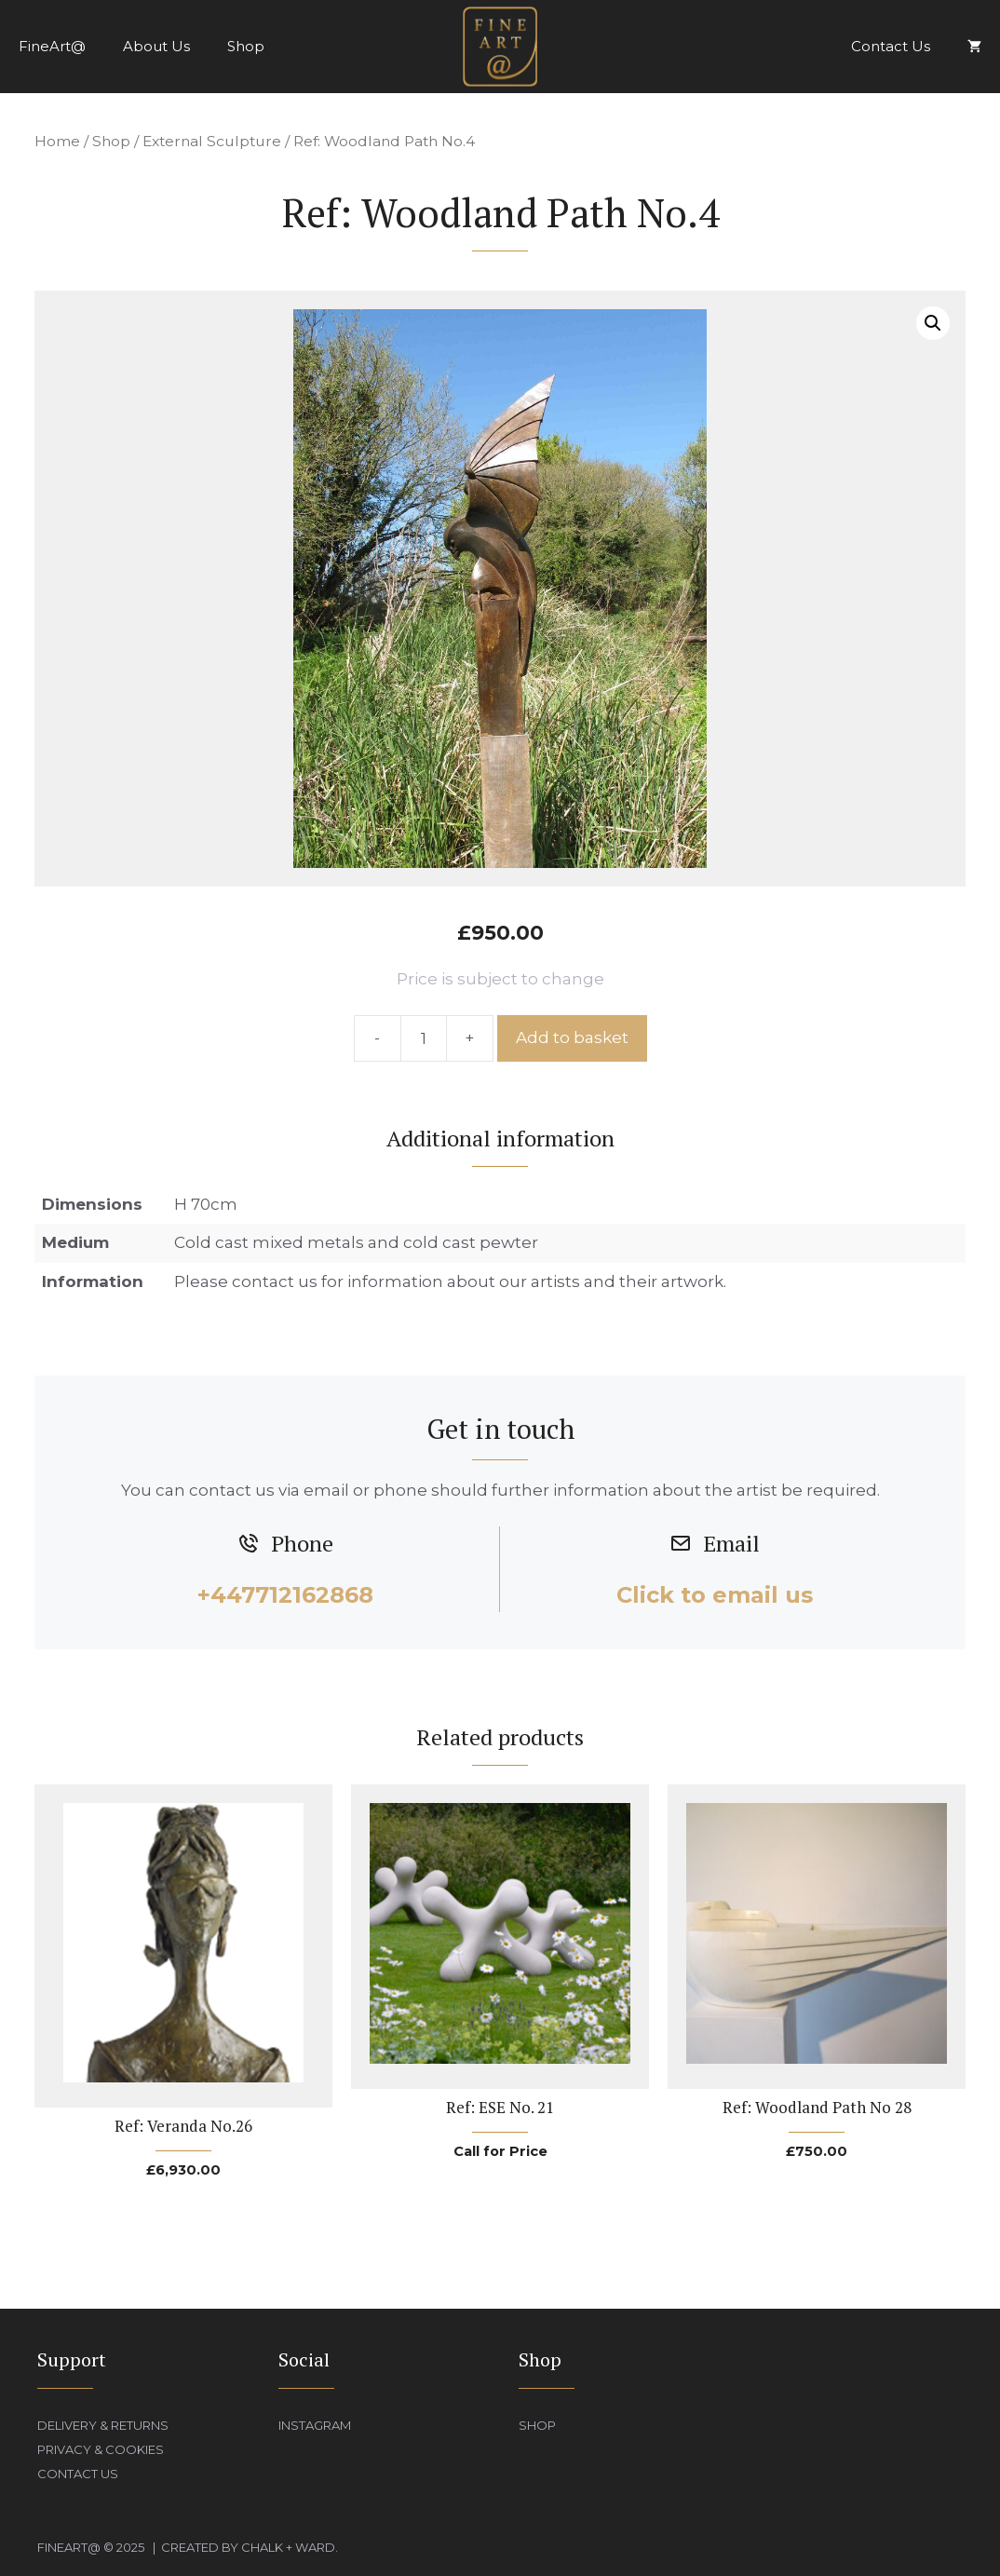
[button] (933, 323)
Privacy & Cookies (100, 2449)
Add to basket (572, 1037)
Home (57, 141)
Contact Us (890, 46)
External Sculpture (211, 141)
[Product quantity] (423, 1038)
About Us (156, 46)
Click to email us (714, 1594)
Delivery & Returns (103, 2425)
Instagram (314, 2425)
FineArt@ (52, 46)
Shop (245, 46)
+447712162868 (285, 1594)
